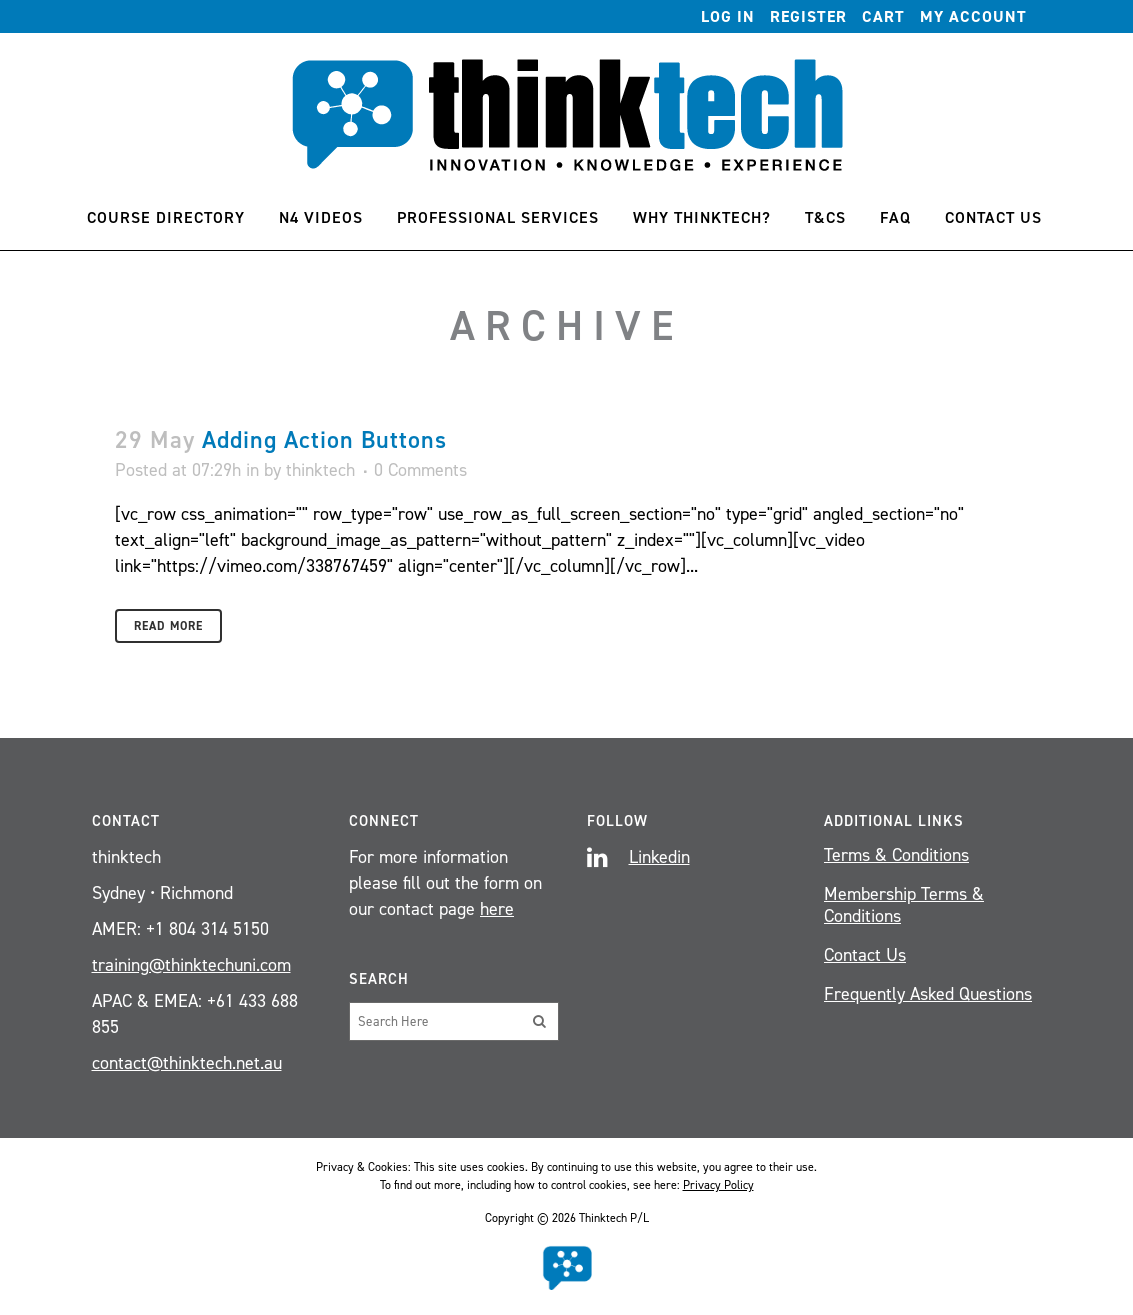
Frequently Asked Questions (928, 994)
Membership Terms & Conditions (904, 905)
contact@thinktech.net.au (187, 1063)
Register (808, 16)
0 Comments (420, 470)
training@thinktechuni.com (191, 965)
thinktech (320, 470)
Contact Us (865, 955)
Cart (883, 16)
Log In (728, 16)
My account (973, 16)
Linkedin (659, 857)
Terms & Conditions (896, 855)
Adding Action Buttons (324, 440)
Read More (168, 626)
